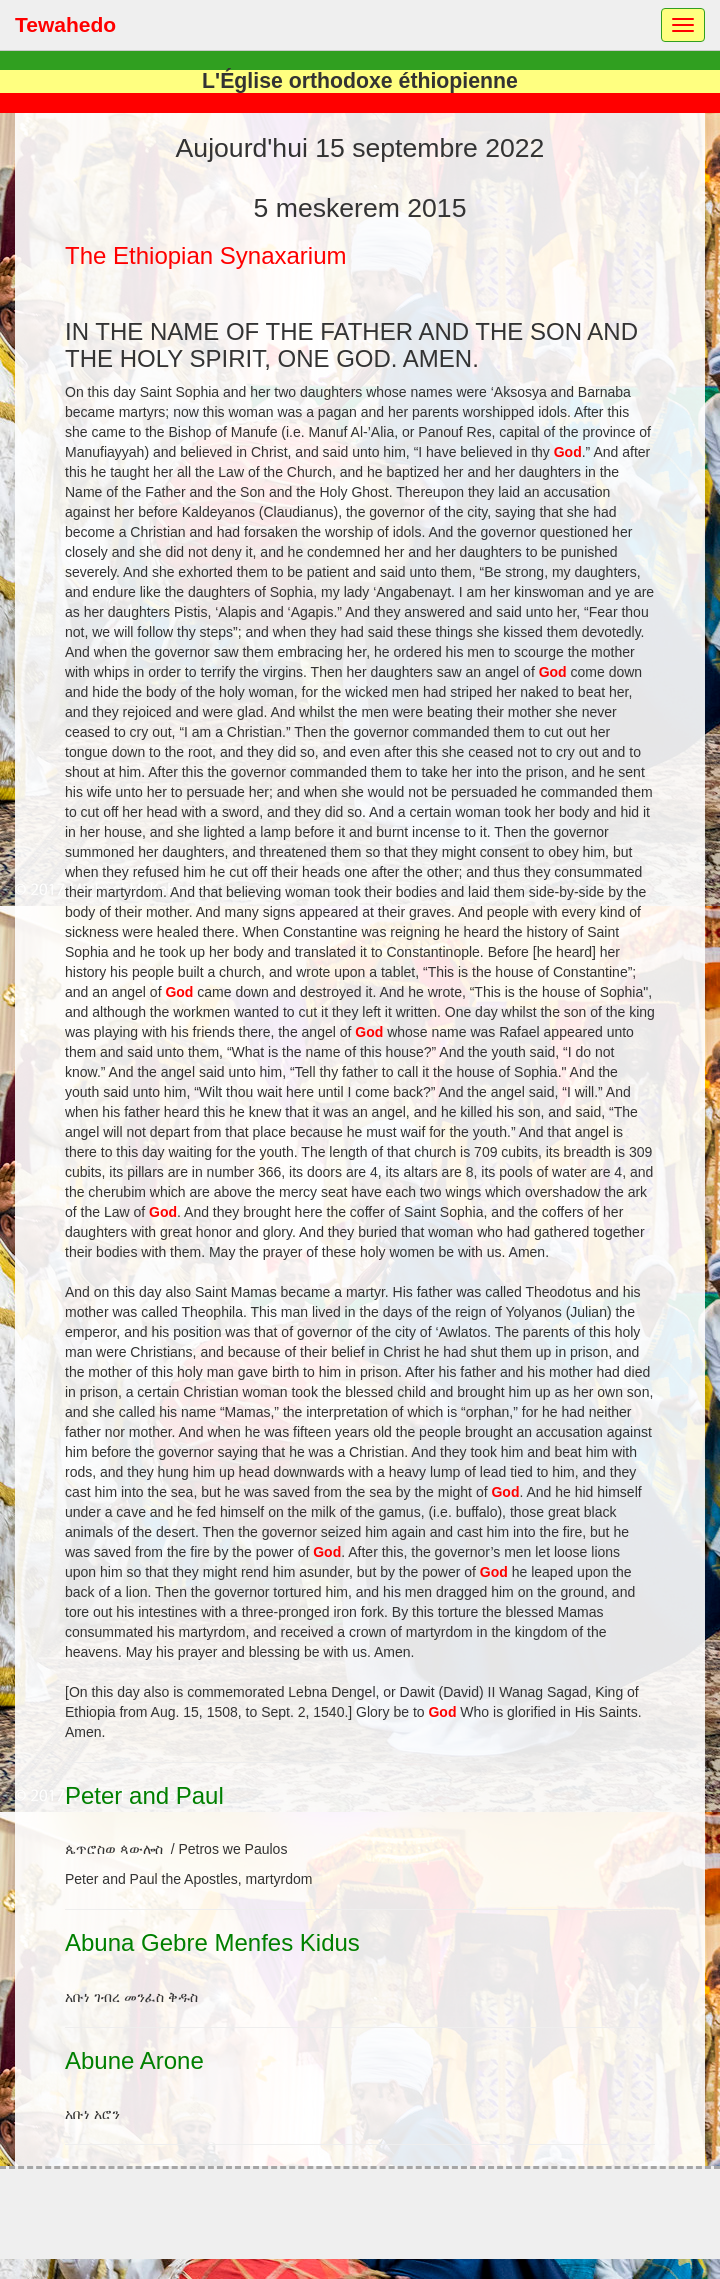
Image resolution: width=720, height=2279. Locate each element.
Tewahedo (65, 24)
